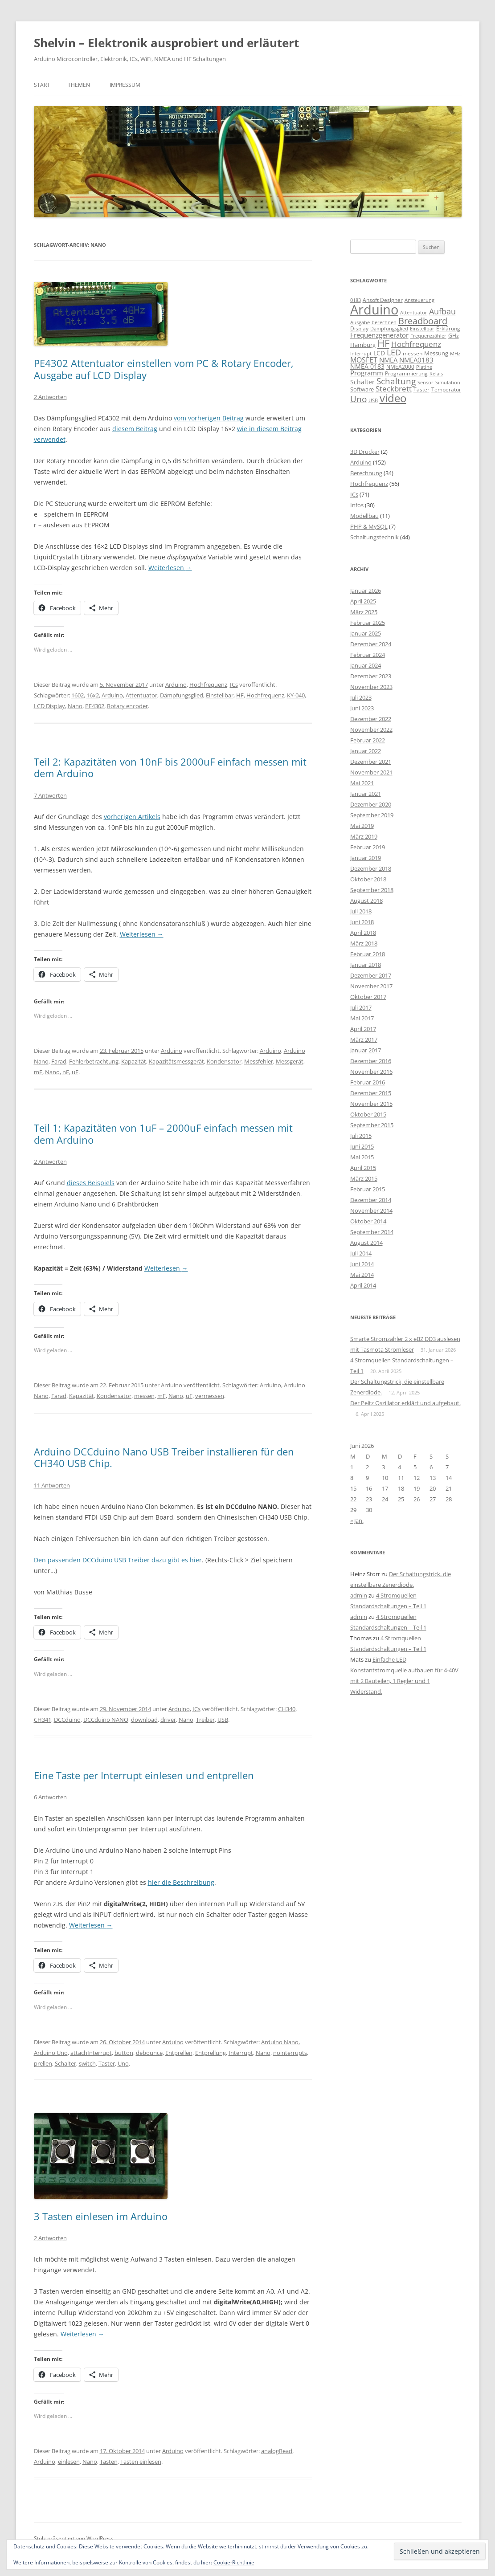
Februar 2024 (367, 655)
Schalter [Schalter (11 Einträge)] (362, 382)
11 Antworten (52, 1485)
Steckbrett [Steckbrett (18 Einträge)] (394, 388)
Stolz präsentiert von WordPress (74, 2538)
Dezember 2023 (370, 676)
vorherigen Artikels (132, 816)
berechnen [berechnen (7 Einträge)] (384, 322)
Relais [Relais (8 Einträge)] (436, 373)
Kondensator (224, 1061)
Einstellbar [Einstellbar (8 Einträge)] (422, 328)
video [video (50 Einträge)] (393, 398)
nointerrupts (290, 2053)
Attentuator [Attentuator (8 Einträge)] (413, 312)
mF (38, 1072)
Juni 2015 (362, 1146)
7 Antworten (50, 795)
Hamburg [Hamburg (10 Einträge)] (363, 345)
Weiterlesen (170, 567)
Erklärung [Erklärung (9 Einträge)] (448, 328)
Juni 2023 (362, 708)
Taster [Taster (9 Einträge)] (421, 389)
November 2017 (371, 986)
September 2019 (371, 815)
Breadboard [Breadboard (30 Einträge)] (422, 320)
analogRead (276, 2451)
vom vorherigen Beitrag (209, 418)
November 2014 (371, 1210)
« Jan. (357, 1520)
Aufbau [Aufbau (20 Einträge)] (442, 311)
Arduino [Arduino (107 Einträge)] (374, 309)
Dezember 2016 (370, 1061)
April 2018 (363, 933)
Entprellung (210, 2053)
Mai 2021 (362, 783)
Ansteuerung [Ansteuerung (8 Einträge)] (419, 300)
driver (168, 1720)
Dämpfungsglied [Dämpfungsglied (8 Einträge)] (389, 328)
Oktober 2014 (368, 1221)
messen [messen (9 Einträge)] (412, 353)
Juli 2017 (361, 1007)
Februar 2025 (367, 623)
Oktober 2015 (368, 1114)
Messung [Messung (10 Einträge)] (436, 353)
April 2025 (363, 601)
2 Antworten (50, 397)
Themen (79, 85)
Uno (123, 2063)
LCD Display (49, 706)
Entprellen (178, 2053)
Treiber (205, 1720)
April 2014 (363, 1285)
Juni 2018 (362, 922)
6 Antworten (50, 1797)
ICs (234, 685)
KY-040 (296, 695)
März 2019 (363, 836)
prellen (43, 2063)
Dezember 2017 (370, 975)
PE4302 (94, 706)
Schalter (65, 2063)
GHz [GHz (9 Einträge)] (453, 335)
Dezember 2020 (370, 804)
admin (358, 1595)
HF (240, 695)
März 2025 (363, 612)
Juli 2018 (361, 911)
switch (87, 2063)
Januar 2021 (365, 794)
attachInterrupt (91, 2053)
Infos (357, 505)
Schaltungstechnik (374, 537)
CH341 (42, 1720)
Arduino (176, 685)
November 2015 (371, 1104)
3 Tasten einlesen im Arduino (101, 2216)
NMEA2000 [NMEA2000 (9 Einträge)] (400, 367)
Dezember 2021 (370, 762)
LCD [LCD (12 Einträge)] (379, 353)
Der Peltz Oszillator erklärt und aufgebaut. (405, 1403)
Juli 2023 (361, 697)
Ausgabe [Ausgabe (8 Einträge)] (360, 322)
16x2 (92, 695)
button (124, 2053)
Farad (58, 1061)
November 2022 (371, 730)
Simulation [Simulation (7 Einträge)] (447, 382)
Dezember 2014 (370, 1200)
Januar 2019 (365, 858)
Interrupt (241, 2053)
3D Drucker (365, 452)
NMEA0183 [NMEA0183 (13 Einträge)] (416, 359)
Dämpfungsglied (181, 695)
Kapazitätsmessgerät (176, 1061)
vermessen (209, 1396)
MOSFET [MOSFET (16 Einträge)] (363, 360)
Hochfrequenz (208, 685)
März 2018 (363, 943)
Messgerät (289, 1061)
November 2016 (371, 1072)
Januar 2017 (365, 1050)
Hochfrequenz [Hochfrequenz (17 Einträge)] (416, 344)
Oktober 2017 (368, 997)
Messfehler (258, 1061)
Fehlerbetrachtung (94, 1061)
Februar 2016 (367, 1082)
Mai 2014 (362, 1275)
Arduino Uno (51, 2053)
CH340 (286, 1709)
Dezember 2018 (370, 868)
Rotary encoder (127, 706)
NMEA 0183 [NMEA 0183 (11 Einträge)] (367, 366)
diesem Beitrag (134, 428)
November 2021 (371, 772)
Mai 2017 (362, 1018)
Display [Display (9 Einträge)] (359, 328)
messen (144, 1396)
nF (65, 1072)
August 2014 (366, 1243)
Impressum (125, 85)
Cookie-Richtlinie (233, 2562)
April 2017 (363, 1029)
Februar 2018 (367, 954)
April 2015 (363, 1168)
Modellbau (364, 516)
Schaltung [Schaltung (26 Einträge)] (396, 381)
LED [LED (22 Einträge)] (394, 352)
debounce (149, 2053)
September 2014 (371, 1232)
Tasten (109, 2462)
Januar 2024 (365, 665)
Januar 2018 (365, 965)
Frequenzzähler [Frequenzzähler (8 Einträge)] (428, 335)
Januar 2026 (365, 591)
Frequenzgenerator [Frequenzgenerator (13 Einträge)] (379, 334)
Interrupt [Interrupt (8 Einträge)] (361, 353)
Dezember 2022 (370, 719)
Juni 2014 (362, 1264)
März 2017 (363, 1039)
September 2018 (371, 890)
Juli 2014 (361, 1253)
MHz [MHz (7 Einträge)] (455, 354)
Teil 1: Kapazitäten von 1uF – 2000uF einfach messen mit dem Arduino (163, 1133)
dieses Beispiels (91, 1182)
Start (42, 85)
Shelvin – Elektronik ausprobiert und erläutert (166, 43)
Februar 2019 (367, 847)
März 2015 (363, 1178)
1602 (77, 695)
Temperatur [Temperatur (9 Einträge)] (446, 389)
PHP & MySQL (369, 526)
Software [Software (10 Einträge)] (362, 389)
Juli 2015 (361, 1136)
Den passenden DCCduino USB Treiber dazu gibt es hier (118, 1560)
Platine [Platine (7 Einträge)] (424, 367)
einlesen (69, 2462)
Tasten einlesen (140, 2462)
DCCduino (67, 1720)
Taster (106, 2063)
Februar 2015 (367, 1189)
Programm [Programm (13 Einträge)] (366, 372)
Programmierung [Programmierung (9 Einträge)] (406, 373)
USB (222, 1720)
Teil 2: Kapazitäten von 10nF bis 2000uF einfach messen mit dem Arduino (170, 767)
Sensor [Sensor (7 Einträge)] (425, 382)
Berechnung (366, 473)
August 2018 (366, 901)
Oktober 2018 (368, 879)
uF (75, 1072)
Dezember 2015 (370, 1093)
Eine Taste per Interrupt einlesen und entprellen (144, 1775)
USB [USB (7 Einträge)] (373, 400)
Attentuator (141, 695)
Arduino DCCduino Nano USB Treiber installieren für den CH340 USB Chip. (164, 1457)
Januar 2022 (365, 751)
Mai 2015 (362, 1157)
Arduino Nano (280, 2042)
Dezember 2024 (370, 644)
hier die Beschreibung (181, 1882)
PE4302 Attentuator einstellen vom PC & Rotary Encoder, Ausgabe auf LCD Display (164, 368)
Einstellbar (219, 695)
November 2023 (371, 687)
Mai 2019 (362, 826)
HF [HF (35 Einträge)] (383, 343)
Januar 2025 (365, 633)
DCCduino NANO (105, 1720)
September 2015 (371, 1125)
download (144, 1720)
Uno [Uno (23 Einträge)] (358, 398)
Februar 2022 (367, 740)
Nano (75, 706)
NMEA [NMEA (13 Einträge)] (388, 359)
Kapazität (133, 1061)
